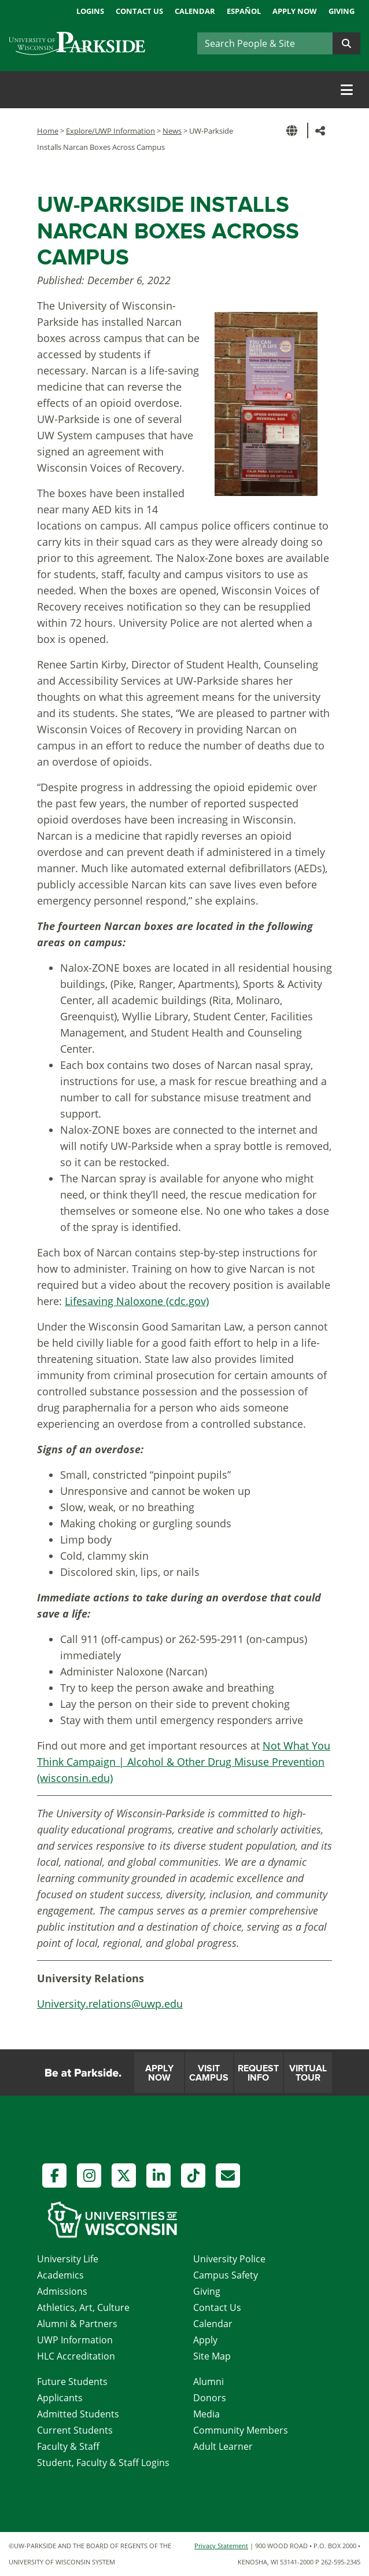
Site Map (212, 2356)
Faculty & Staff (68, 2446)
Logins (90, 11)
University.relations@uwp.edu (110, 2004)
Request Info (258, 2073)
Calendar (195, 11)
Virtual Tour (308, 2073)
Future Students (72, 2381)
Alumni (208, 2381)
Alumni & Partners (77, 2323)
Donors (209, 2397)
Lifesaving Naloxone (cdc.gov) (137, 1301)
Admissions (62, 2291)
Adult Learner (223, 2446)
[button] (293, 130)
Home (47, 131)
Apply (205, 2340)
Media (206, 2414)
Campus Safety (225, 2275)
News (172, 131)
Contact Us (139, 11)
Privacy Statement (221, 2545)
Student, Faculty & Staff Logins (103, 2462)
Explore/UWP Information (110, 131)
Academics (60, 2275)
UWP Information (75, 2340)
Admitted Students (78, 2414)
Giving (342, 11)
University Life (67, 2258)
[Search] (265, 43)
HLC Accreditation (76, 2356)
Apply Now (294, 11)
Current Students (75, 2430)
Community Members (240, 2430)
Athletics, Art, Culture (83, 2307)
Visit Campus (208, 2073)
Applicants (60, 2397)
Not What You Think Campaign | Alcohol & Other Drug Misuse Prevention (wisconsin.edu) (183, 1762)
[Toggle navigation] (346, 90)
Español (244, 11)
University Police (229, 2258)
